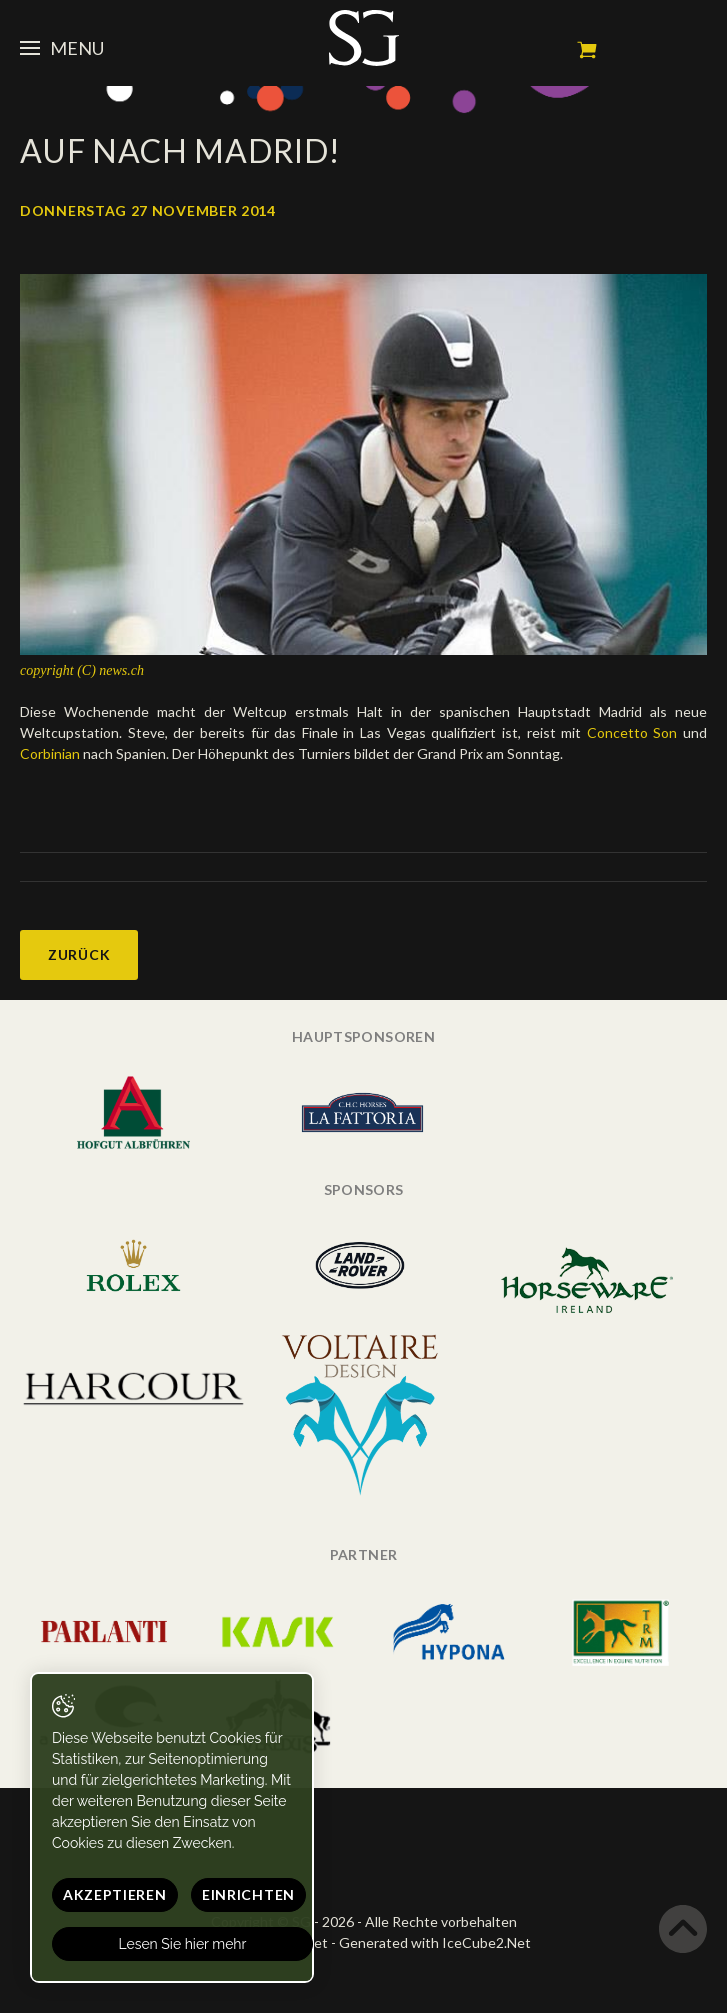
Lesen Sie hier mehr (183, 1944)
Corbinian (50, 753)
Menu (62, 48)
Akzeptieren (115, 1894)
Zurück (79, 954)
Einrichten (248, 1894)
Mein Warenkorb (587, 50)
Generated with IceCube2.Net (435, 1942)
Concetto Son (635, 732)
